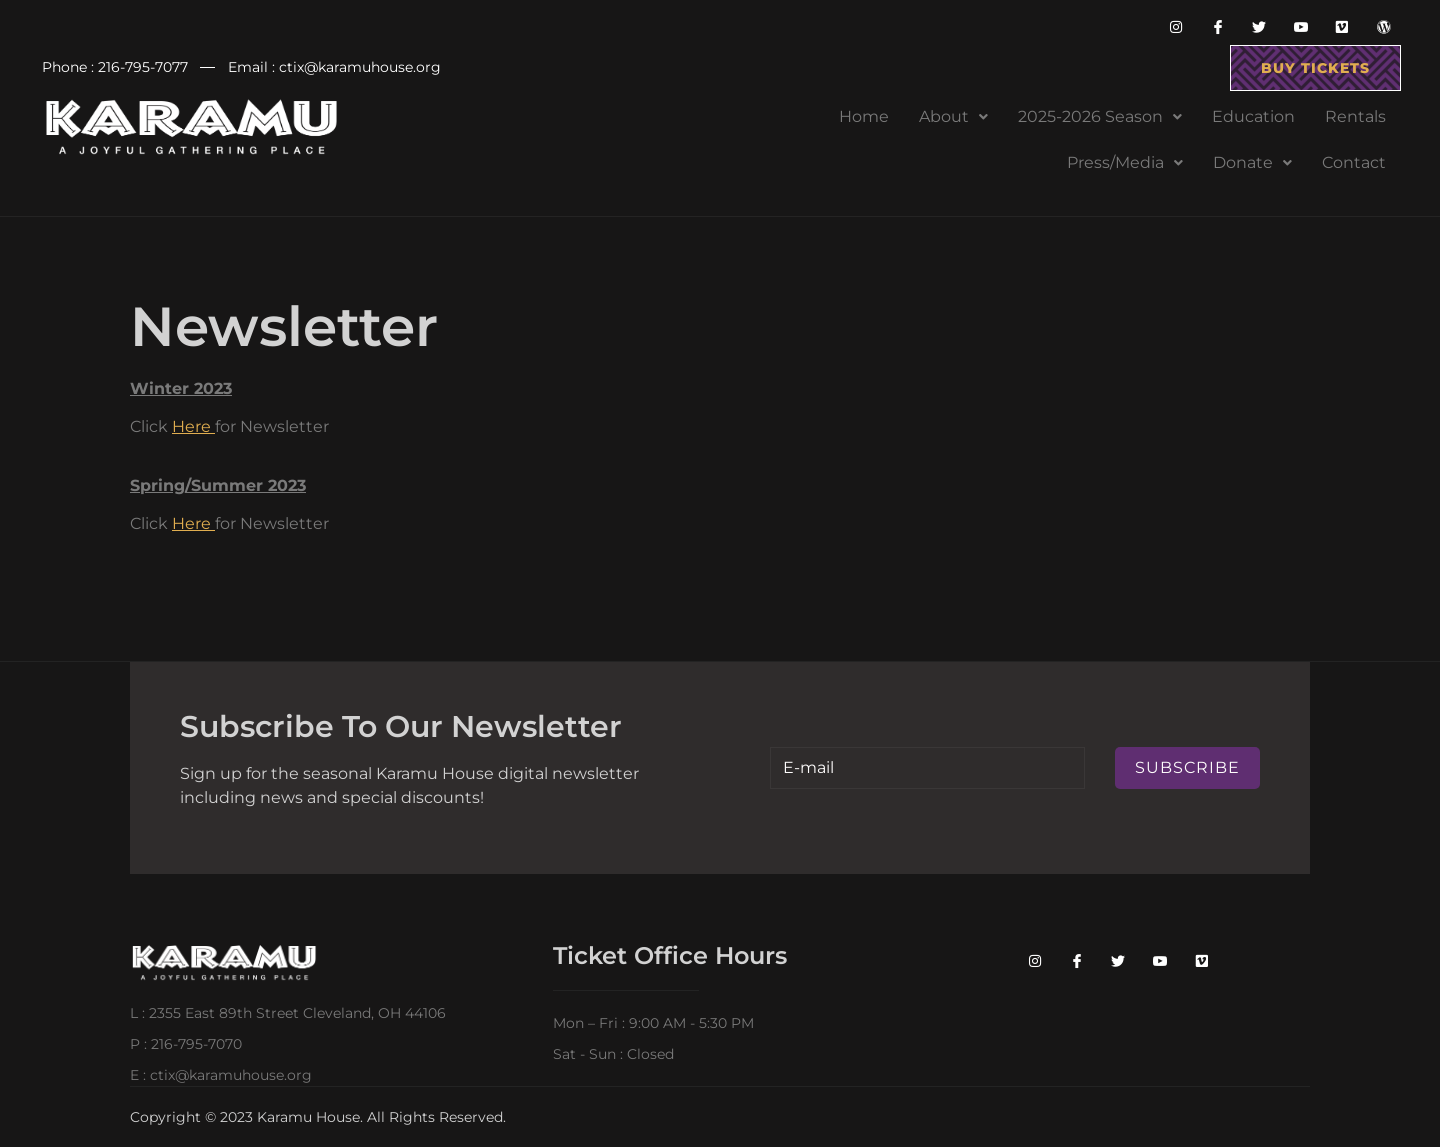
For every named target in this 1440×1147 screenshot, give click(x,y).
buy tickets (1315, 68)
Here (191, 426)
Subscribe (1187, 767)
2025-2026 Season (1100, 116)
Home (864, 116)
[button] (953, 117)
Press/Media (1125, 162)
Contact (1354, 162)
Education (1253, 116)
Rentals (1355, 116)
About (953, 116)
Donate (1252, 162)
